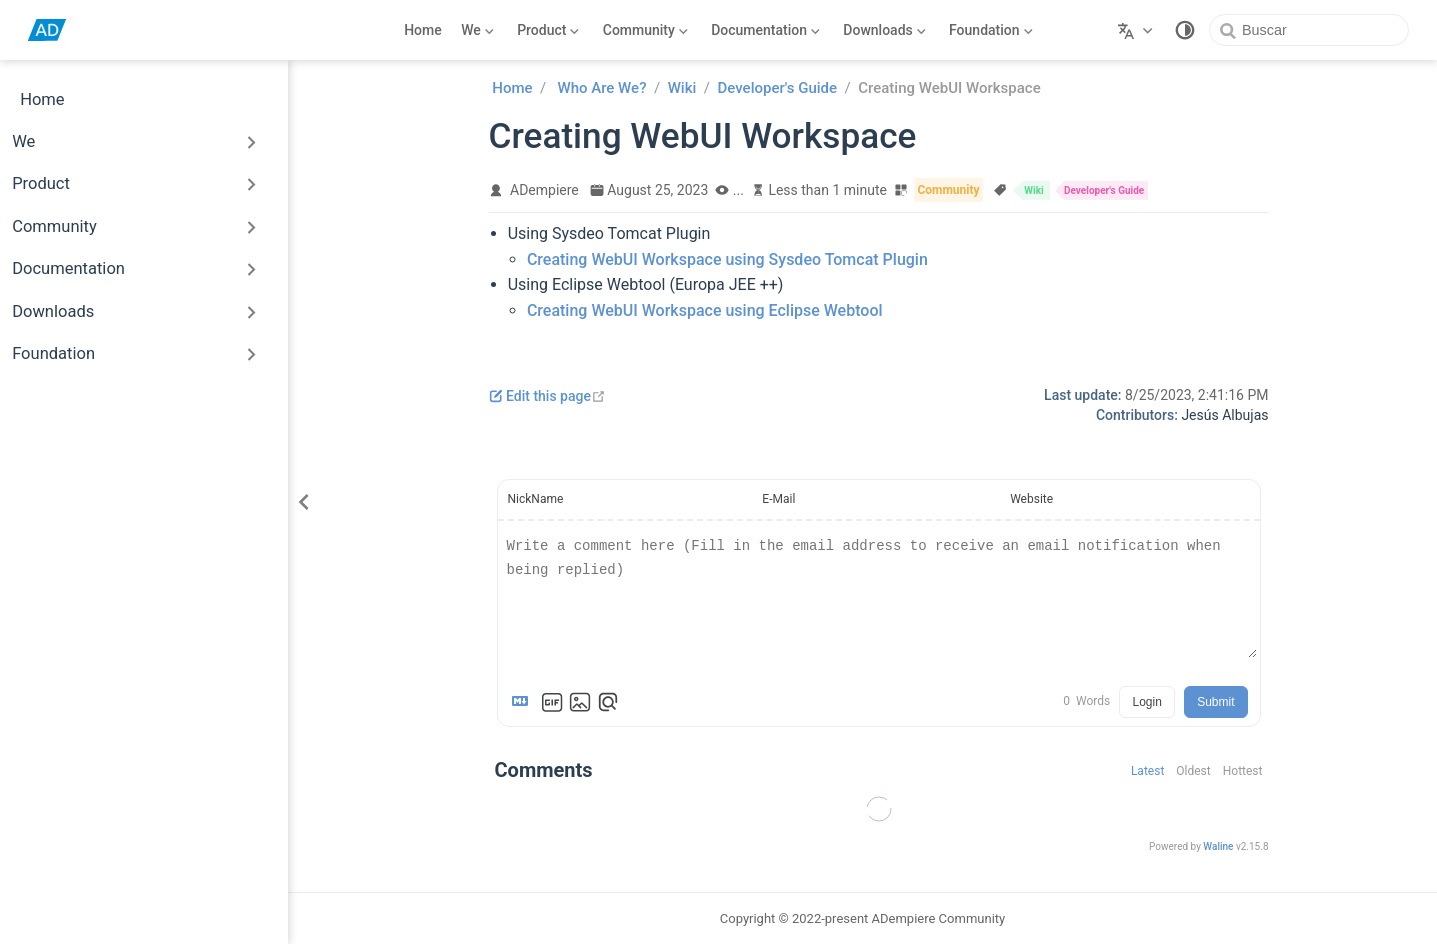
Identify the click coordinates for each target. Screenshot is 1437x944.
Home (423, 30)
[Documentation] (766, 30)
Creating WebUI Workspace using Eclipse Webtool (705, 310)
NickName (536, 499)
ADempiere (544, 190)
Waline (1218, 846)
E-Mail (778, 499)
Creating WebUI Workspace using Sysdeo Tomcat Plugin (727, 259)
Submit (1215, 702)
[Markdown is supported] (524, 702)
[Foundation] (991, 30)
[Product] (549, 30)
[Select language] (1137, 30)
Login (1146, 702)
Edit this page (547, 396)
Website (1031, 499)
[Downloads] (885, 30)
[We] (478, 30)
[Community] (645, 30)
